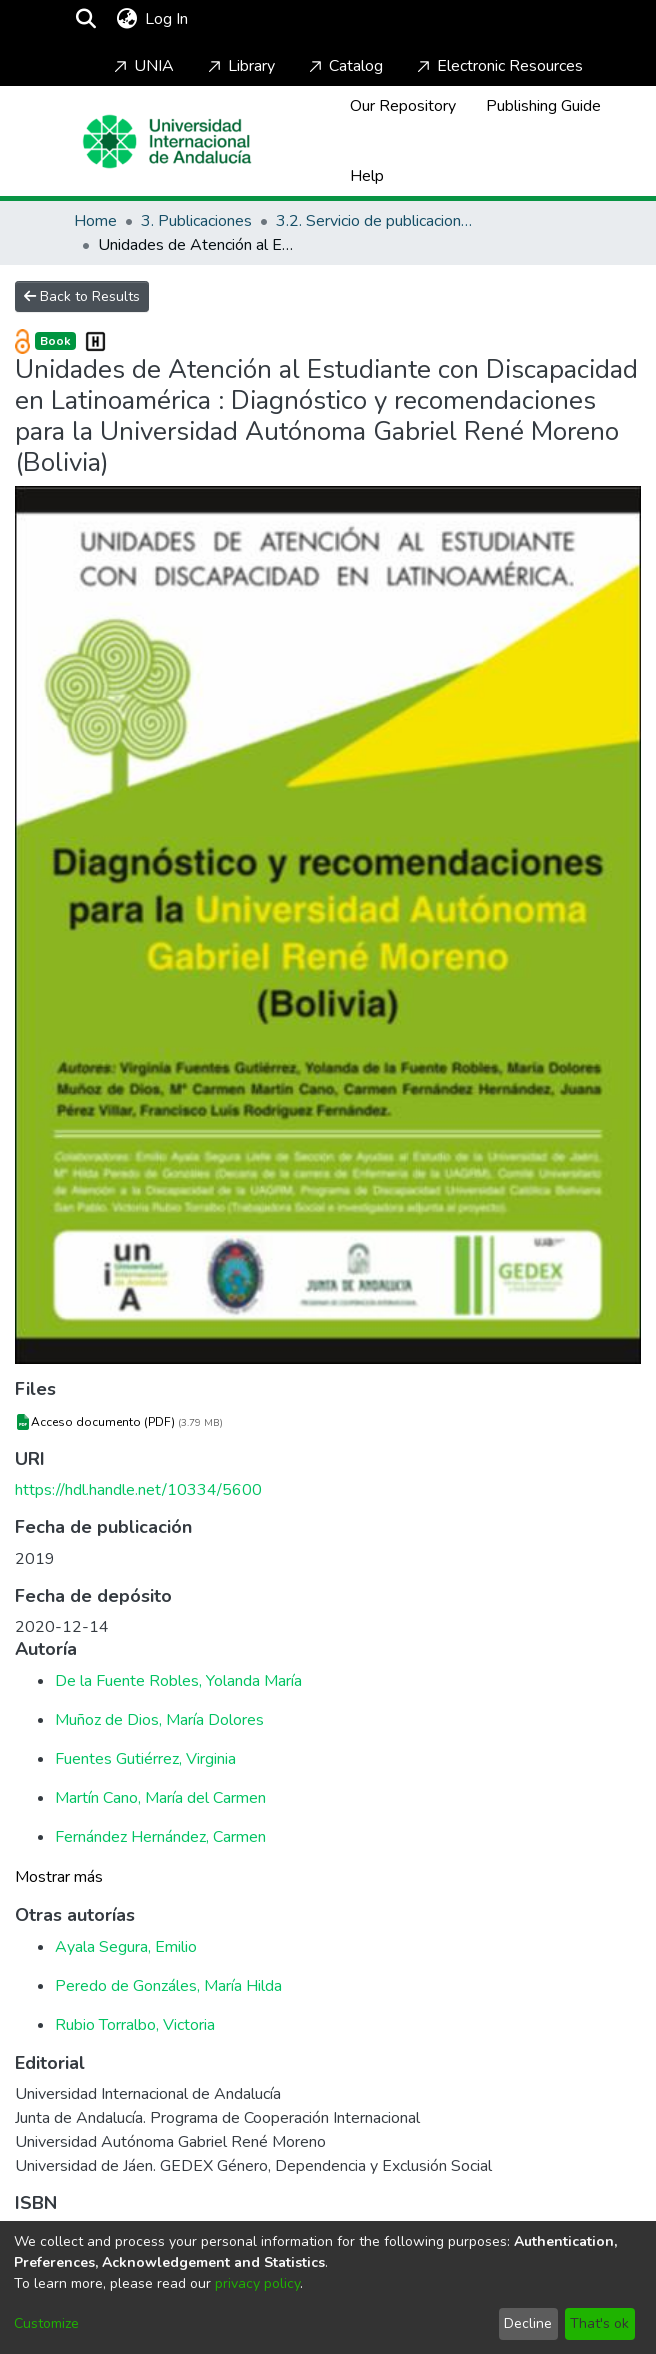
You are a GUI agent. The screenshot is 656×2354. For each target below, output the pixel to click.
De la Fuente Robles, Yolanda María (178, 1681)
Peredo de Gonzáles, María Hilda (168, 1986)
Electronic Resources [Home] (498, 66)
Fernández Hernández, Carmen (160, 1837)
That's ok (599, 2323)
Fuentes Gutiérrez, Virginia (145, 1759)
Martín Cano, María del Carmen (160, 1798)
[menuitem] (126, 19)
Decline (528, 2323)
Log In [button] (167, 19)
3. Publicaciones (196, 221)
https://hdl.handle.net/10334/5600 (138, 1490)
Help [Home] (367, 176)
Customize (46, 2323)
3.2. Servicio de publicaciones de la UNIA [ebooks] (376, 221)
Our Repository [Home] (403, 106)
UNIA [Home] (142, 66)
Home (95, 221)
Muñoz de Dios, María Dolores (159, 1720)
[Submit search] (85, 19)
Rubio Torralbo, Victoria (135, 2025)
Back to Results (82, 296)
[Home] (167, 141)
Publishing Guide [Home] (543, 106)
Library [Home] (239, 66)
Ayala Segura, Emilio (126, 1947)
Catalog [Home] (344, 66)
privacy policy (257, 2283)
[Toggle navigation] (250, 19)
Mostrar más (59, 1877)
